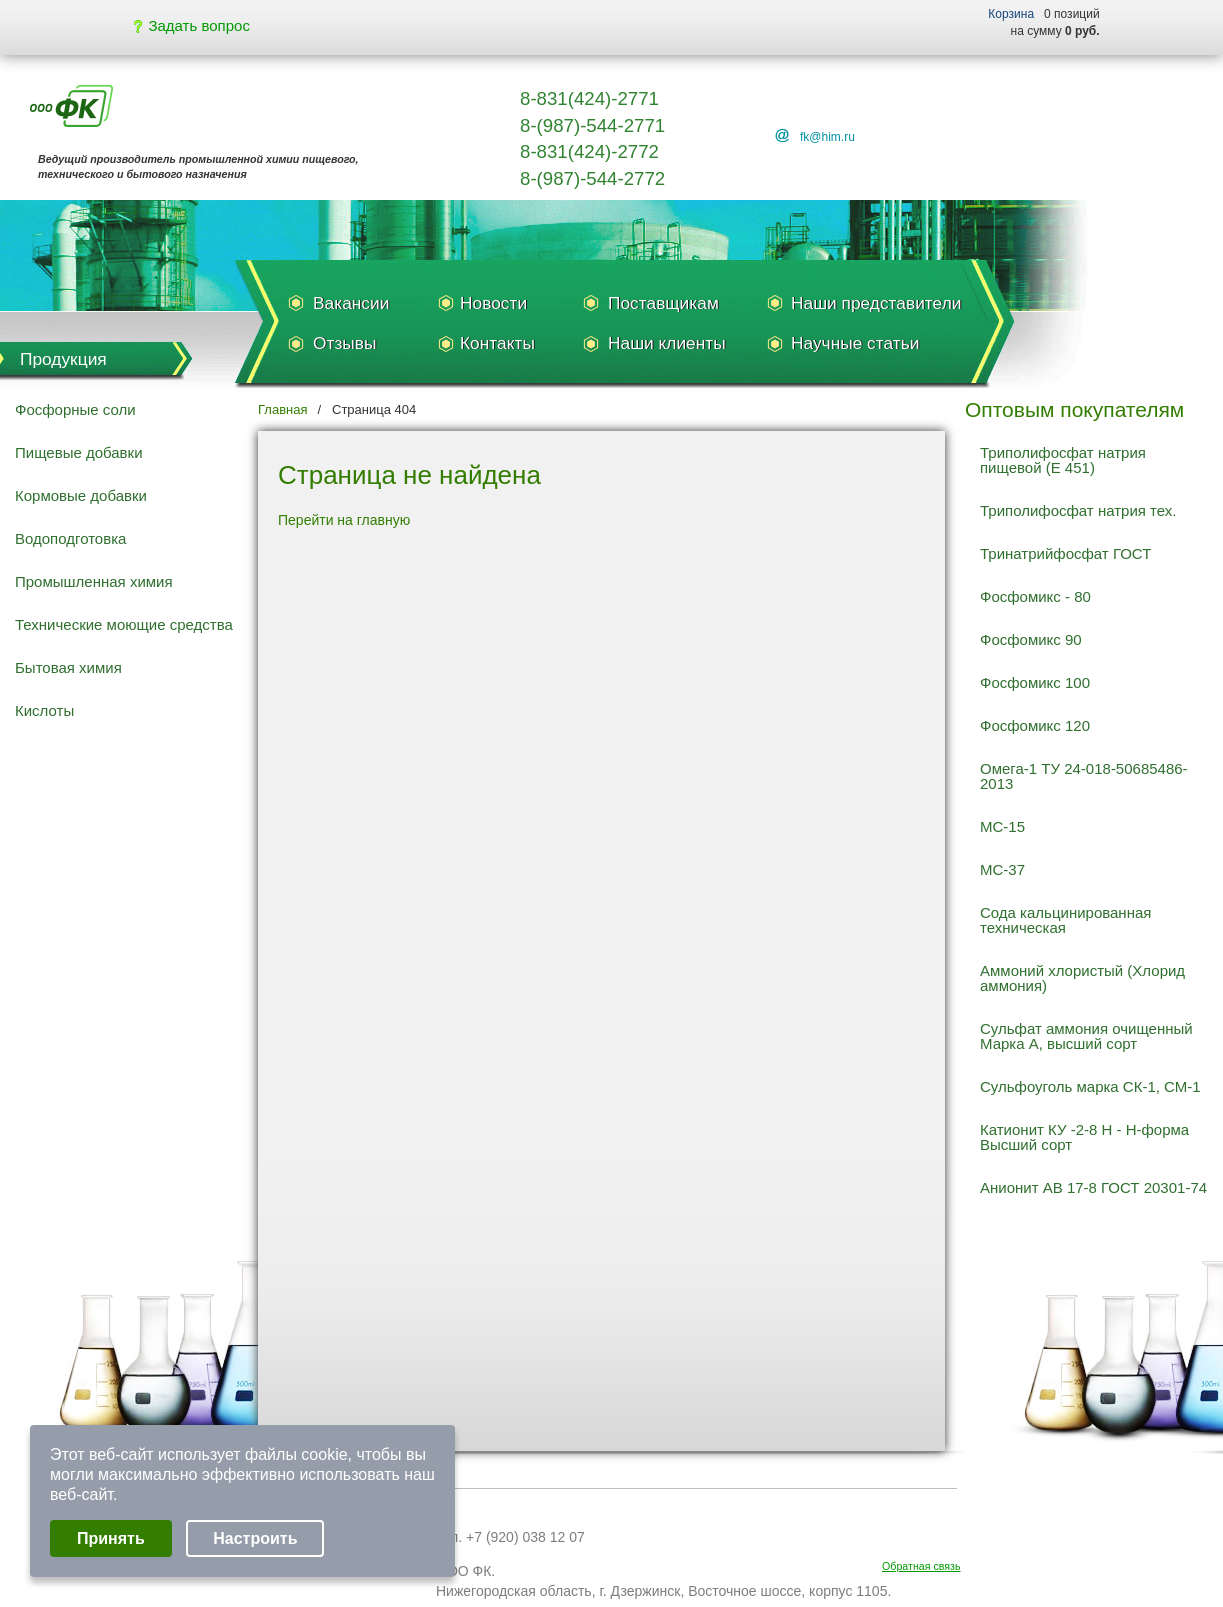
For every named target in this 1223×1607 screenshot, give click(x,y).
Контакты (497, 343)
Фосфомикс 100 (1035, 682)
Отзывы (344, 343)
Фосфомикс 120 (1035, 725)
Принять (111, 1538)
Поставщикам (663, 303)
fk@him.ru (827, 137)
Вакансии (351, 303)
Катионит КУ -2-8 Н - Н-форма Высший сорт (1084, 1137)
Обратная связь (921, 1566)
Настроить (255, 1538)
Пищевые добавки (79, 452)
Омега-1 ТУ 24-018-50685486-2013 (1084, 776)
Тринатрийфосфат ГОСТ (1065, 553)
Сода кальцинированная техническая (1065, 920)
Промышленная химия (94, 581)
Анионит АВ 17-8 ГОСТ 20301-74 (1093, 1187)
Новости (493, 303)
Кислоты (44, 710)
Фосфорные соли (75, 409)
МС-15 (1002, 826)
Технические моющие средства (124, 624)
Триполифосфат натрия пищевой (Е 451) (1063, 460)
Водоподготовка (70, 538)
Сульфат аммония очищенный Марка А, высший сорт (1086, 1036)
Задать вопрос (192, 25)
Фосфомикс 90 (1031, 639)
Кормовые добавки (81, 495)
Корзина (1011, 14)
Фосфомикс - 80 (1035, 596)
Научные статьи (855, 343)
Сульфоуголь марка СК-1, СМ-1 (1090, 1086)
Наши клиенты (667, 343)
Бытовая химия (68, 667)
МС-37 (1002, 869)
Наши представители (876, 303)
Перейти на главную (344, 520)
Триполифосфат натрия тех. (1078, 510)
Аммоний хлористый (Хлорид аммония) (1082, 978)
